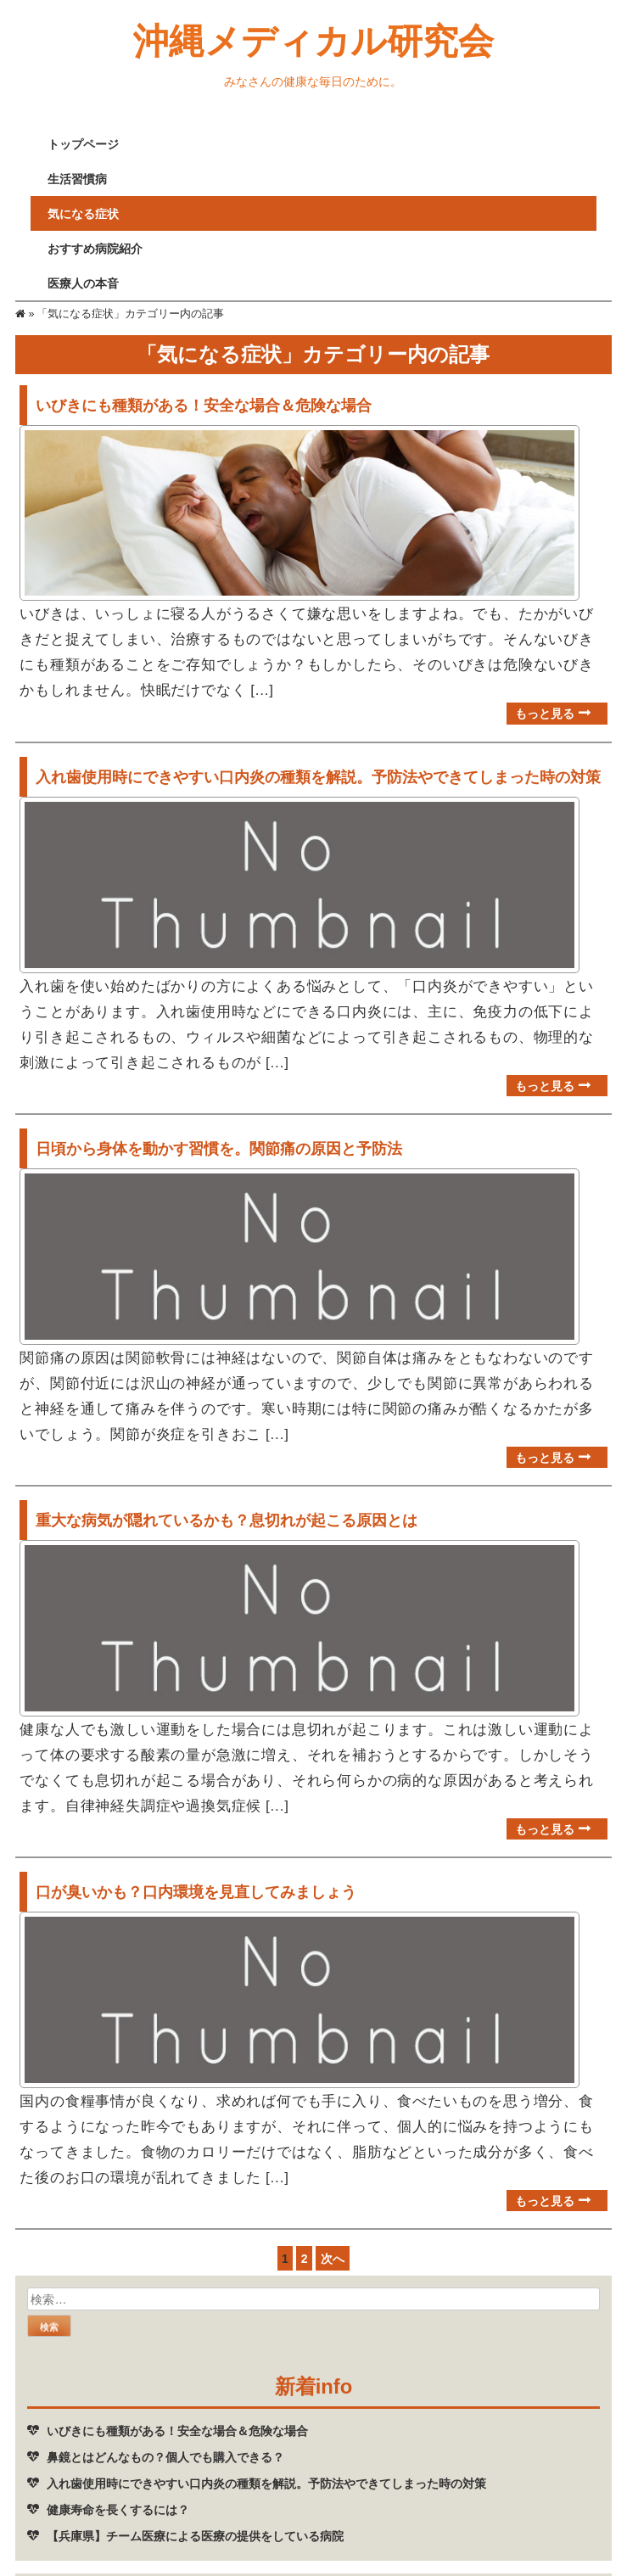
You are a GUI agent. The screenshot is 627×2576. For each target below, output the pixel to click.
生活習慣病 (77, 179)
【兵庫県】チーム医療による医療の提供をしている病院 (195, 2503)
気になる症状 (83, 213)
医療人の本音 (83, 283)
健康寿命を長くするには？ (118, 2477)
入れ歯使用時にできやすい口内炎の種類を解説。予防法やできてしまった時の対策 (318, 769)
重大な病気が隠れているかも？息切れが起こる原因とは (226, 1500)
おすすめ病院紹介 (95, 248)
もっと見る (544, 707)
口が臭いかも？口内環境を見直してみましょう (196, 1866)
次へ (332, 2226)
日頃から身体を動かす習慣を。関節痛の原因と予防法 (219, 1135)
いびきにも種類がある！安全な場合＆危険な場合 (204, 405)
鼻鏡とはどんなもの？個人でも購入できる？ (165, 2424)
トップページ (83, 144)
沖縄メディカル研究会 (313, 39)
